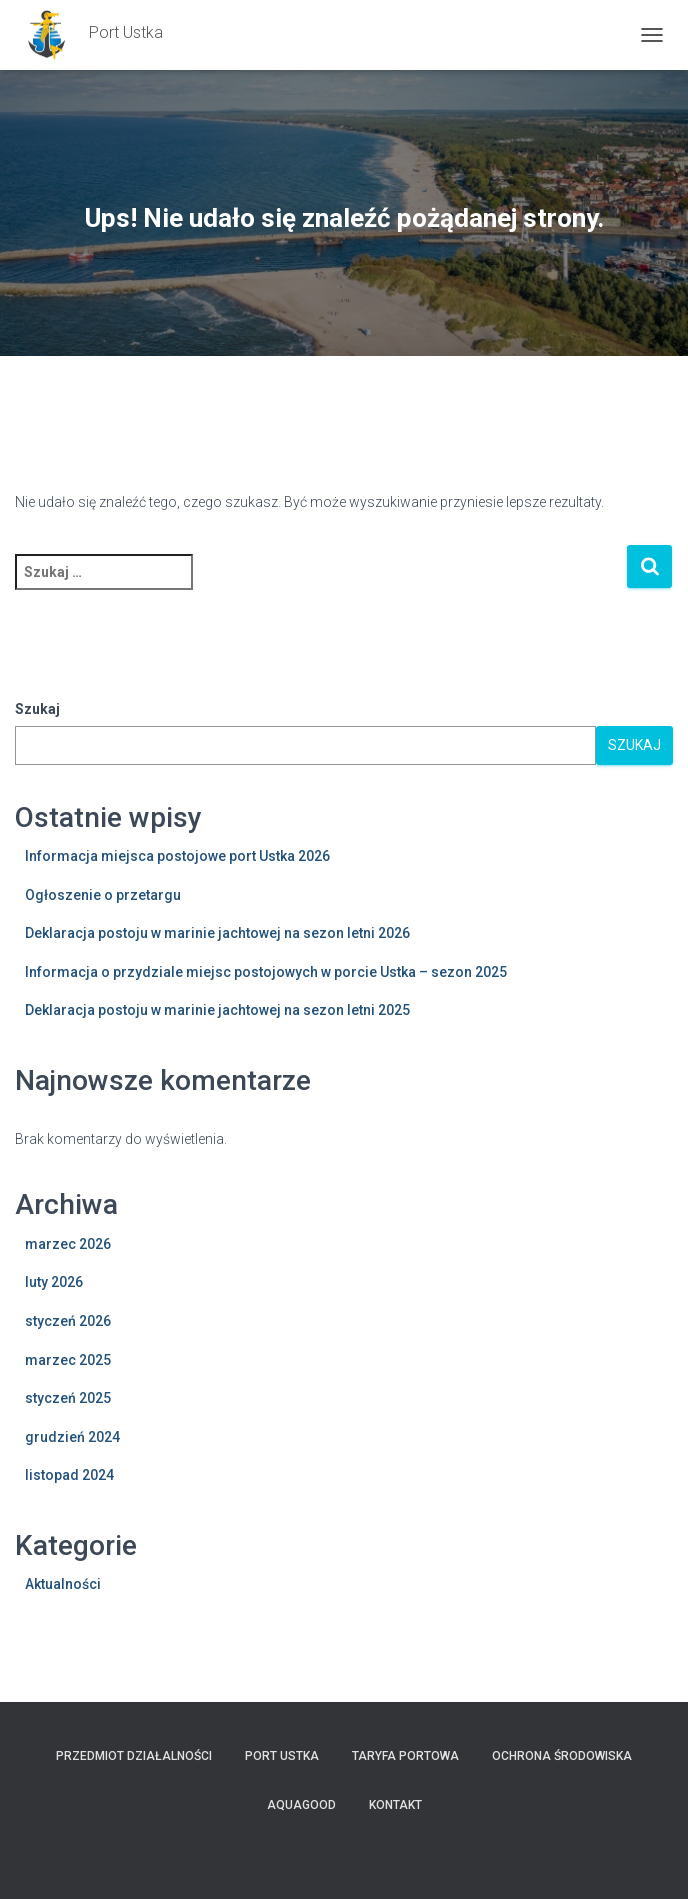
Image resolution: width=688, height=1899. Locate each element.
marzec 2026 (68, 1244)
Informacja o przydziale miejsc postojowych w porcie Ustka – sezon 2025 (266, 972)
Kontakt (395, 1805)
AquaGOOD (301, 1805)
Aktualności (63, 1584)
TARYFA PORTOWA (405, 1756)
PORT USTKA (282, 1756)
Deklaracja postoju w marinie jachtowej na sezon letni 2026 (217, 933)
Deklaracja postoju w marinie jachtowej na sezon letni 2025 (217, 1010)
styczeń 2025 (68, 1398)
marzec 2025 (68, 1360)
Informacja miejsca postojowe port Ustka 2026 (177, 856)
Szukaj (37, 709)
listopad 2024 (69, 1475)
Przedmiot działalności (134, 1756)
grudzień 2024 (72, 1437)
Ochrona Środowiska (562, 1756)
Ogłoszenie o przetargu (103, 895)
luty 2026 (54, 1282)
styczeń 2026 (68, 1321)
